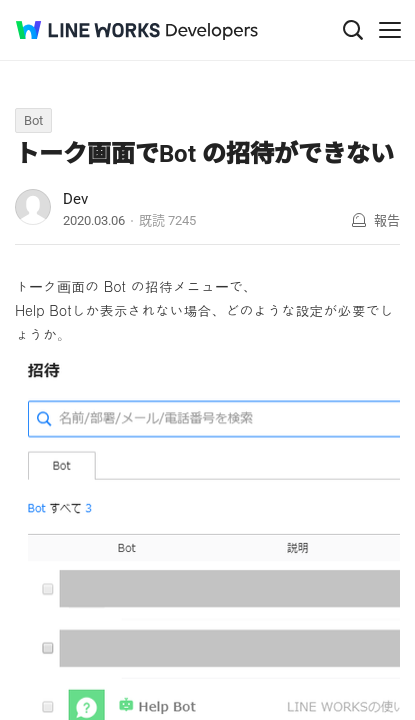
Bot (33, 120)
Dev (75, 199)
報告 (387, 220)
